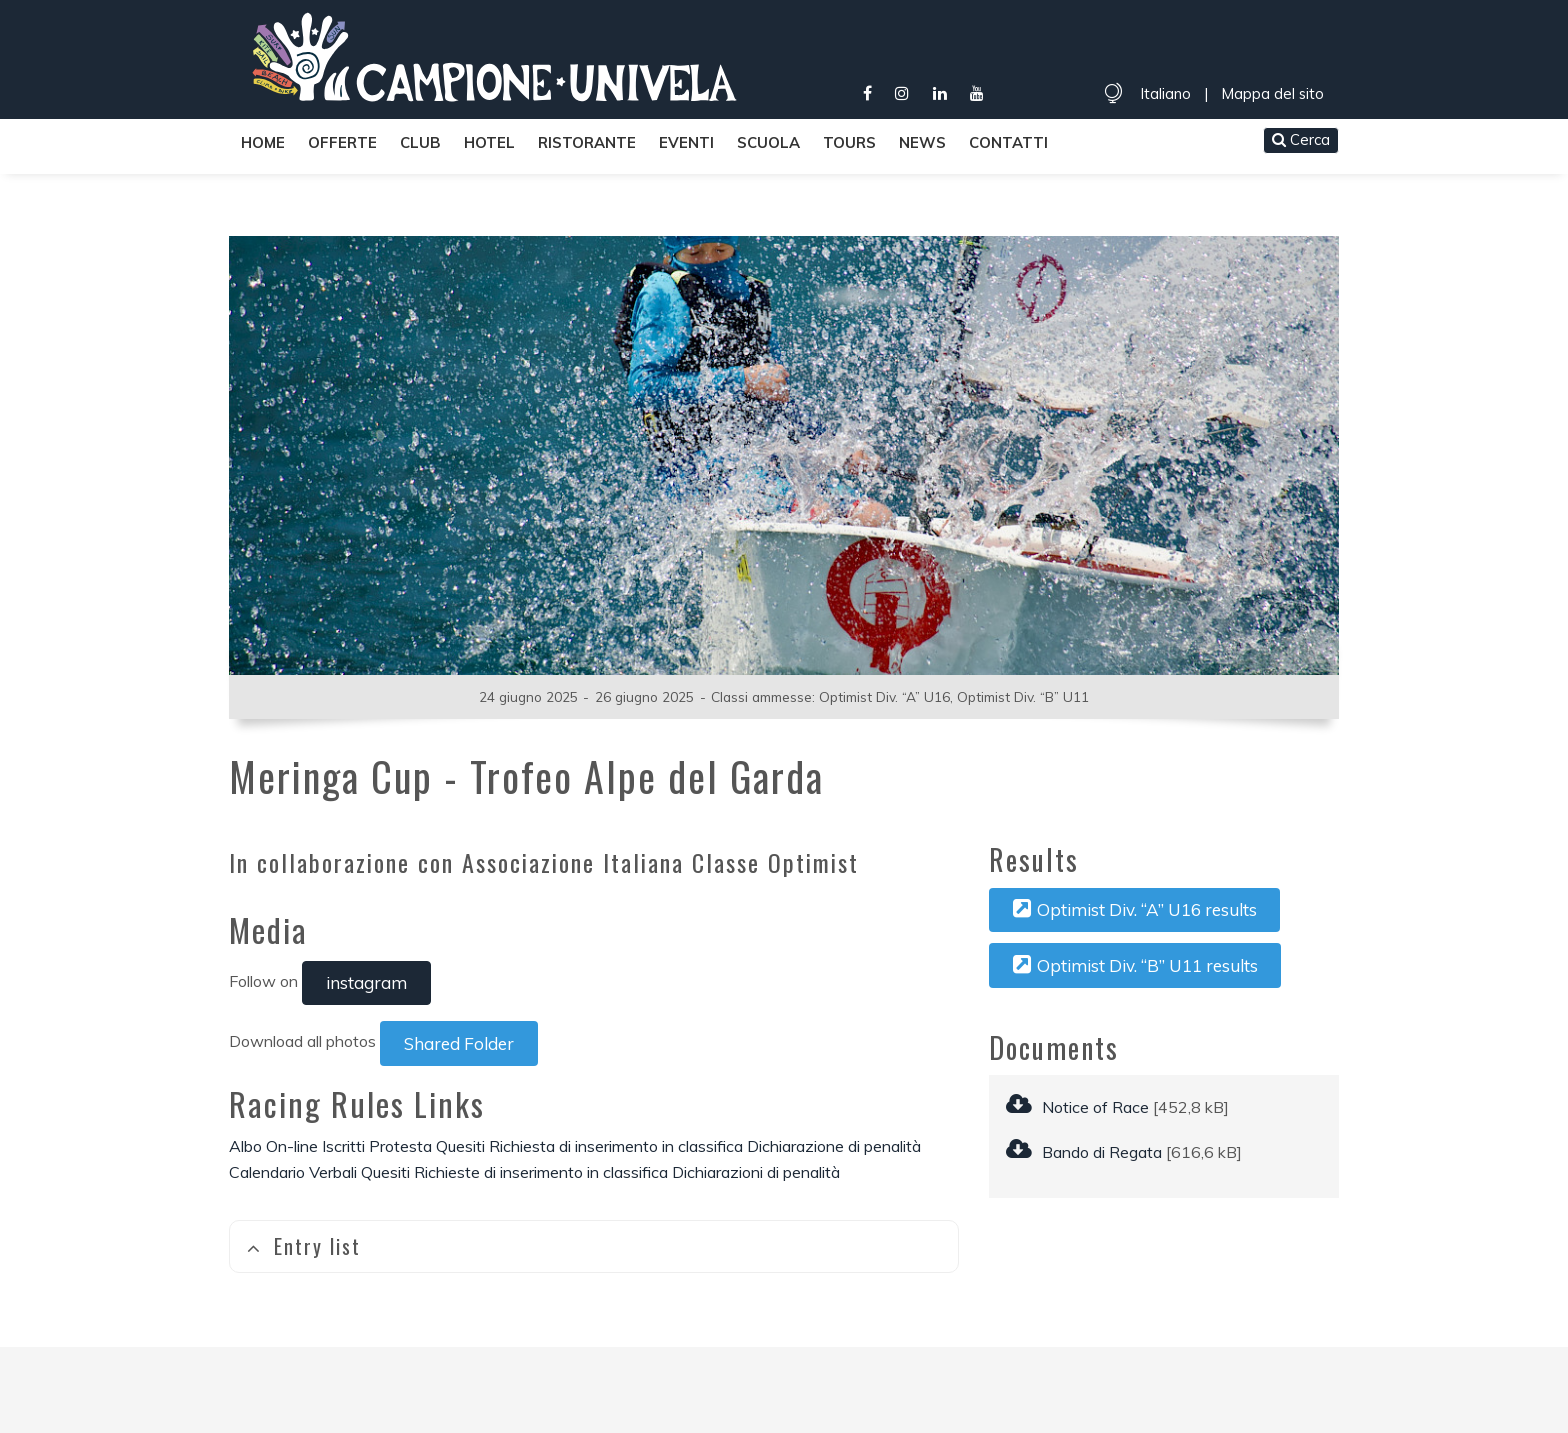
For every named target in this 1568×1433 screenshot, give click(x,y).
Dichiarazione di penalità (834, 1146)
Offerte (342, 142)
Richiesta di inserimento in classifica (616, 1146)
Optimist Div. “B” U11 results (1135, 965)
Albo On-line (273, 1146)
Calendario (267, 1172)
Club (420, 142)
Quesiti (460, 1146)
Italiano (1165, 93)
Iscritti (343, 1146)
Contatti (1008, 142)
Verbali (333, 1172)
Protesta (400, 1146)
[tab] (594, 1246)
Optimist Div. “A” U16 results (1135, 909)
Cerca (1301, 139)
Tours (849, 142)
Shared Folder (459, 1043)
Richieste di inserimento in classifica (541, 1172)
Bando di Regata (1084, 1152)
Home (263, 142)
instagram (366, 982)
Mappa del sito (1272, 93)
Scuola (768, 142)
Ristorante (587, 142)
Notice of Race (1077, 1107)
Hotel (489, 142)
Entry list (303, 1246)
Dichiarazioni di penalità (756, 1172)
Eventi (686, 142)
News (922, 142)
